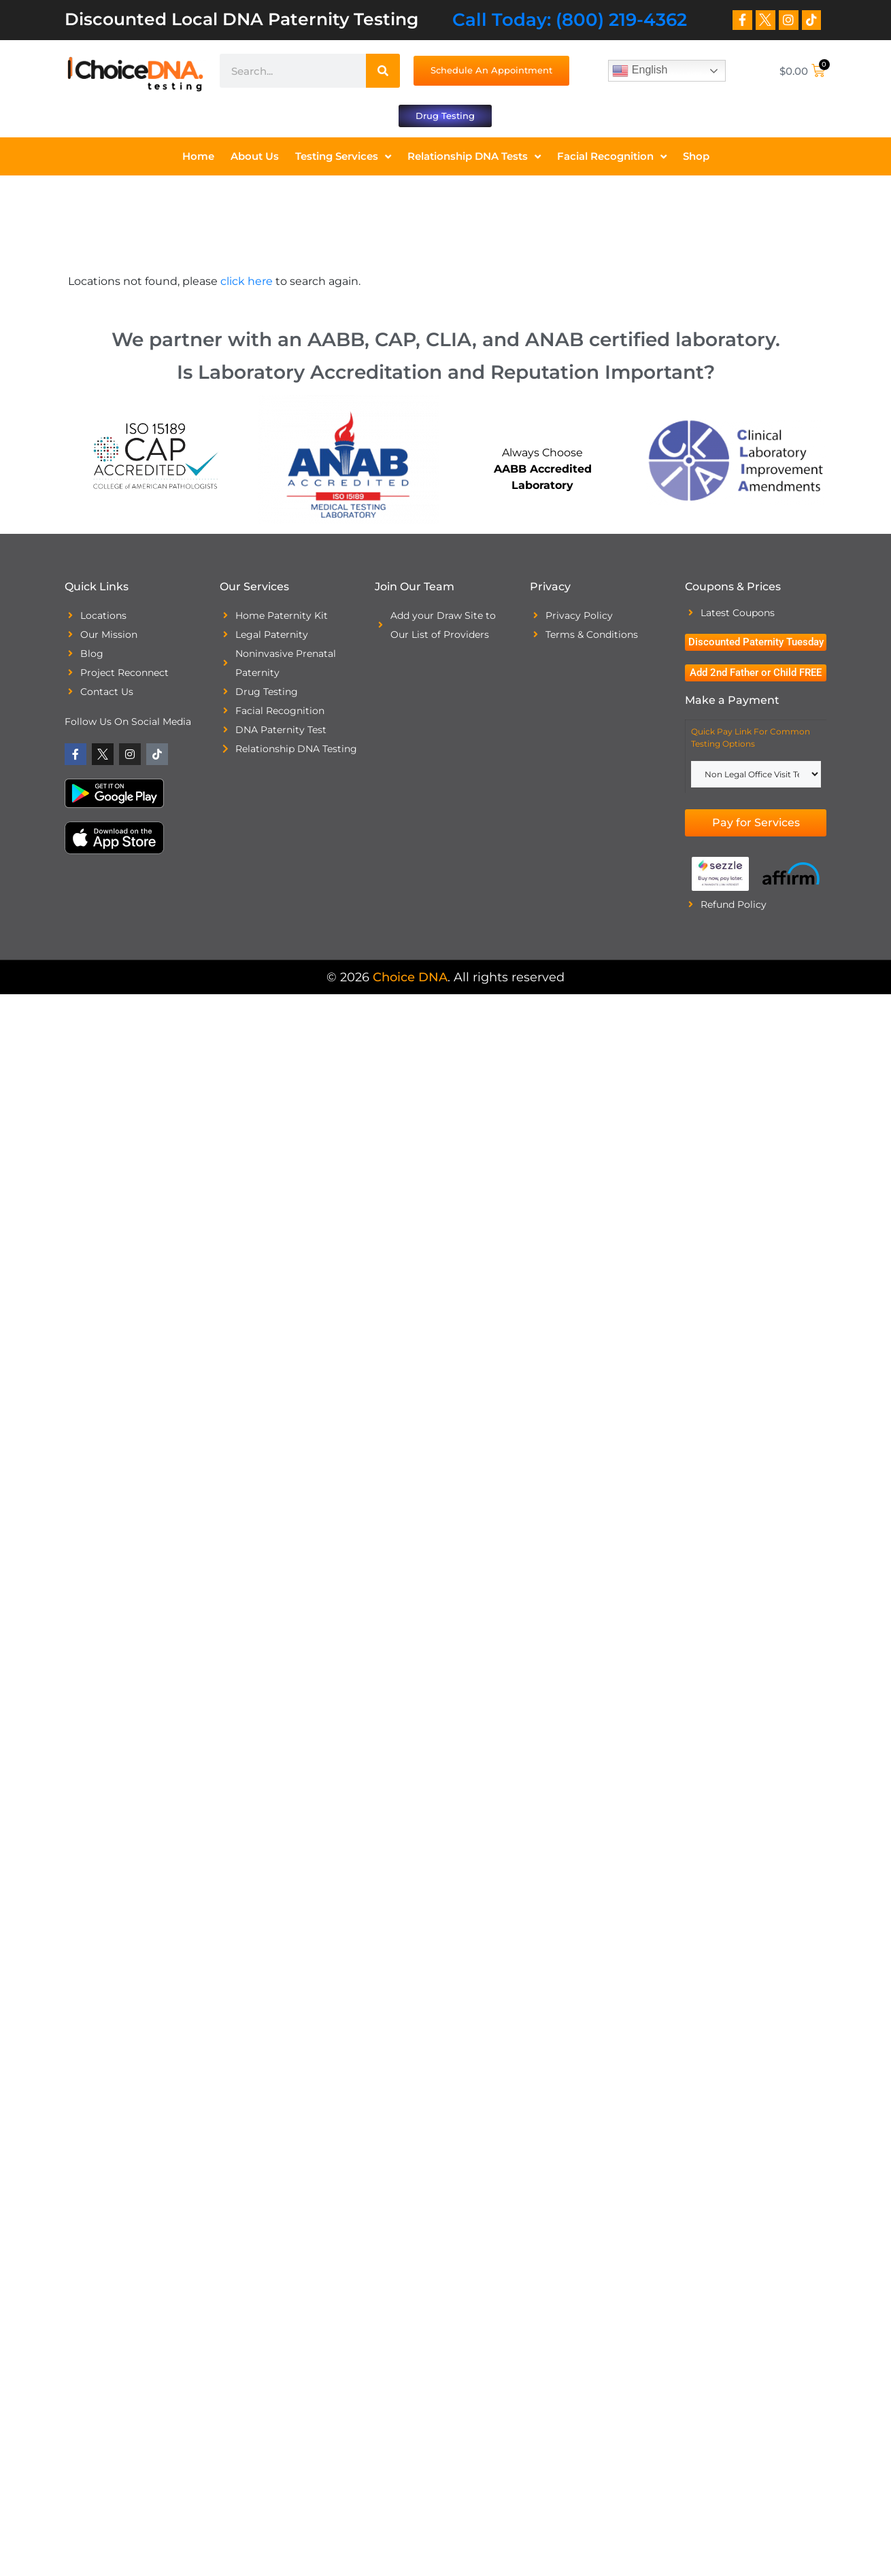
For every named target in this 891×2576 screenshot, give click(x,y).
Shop (696, 158)
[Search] (383, 71)
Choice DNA (410, 979)
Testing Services (343, 159)
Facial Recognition (612, 159)
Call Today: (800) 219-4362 (569, 20)
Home (198, 158)
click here (246, 283)
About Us (255, 158)
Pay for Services (756, 823)
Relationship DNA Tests (474, 159)
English (639, 71)
